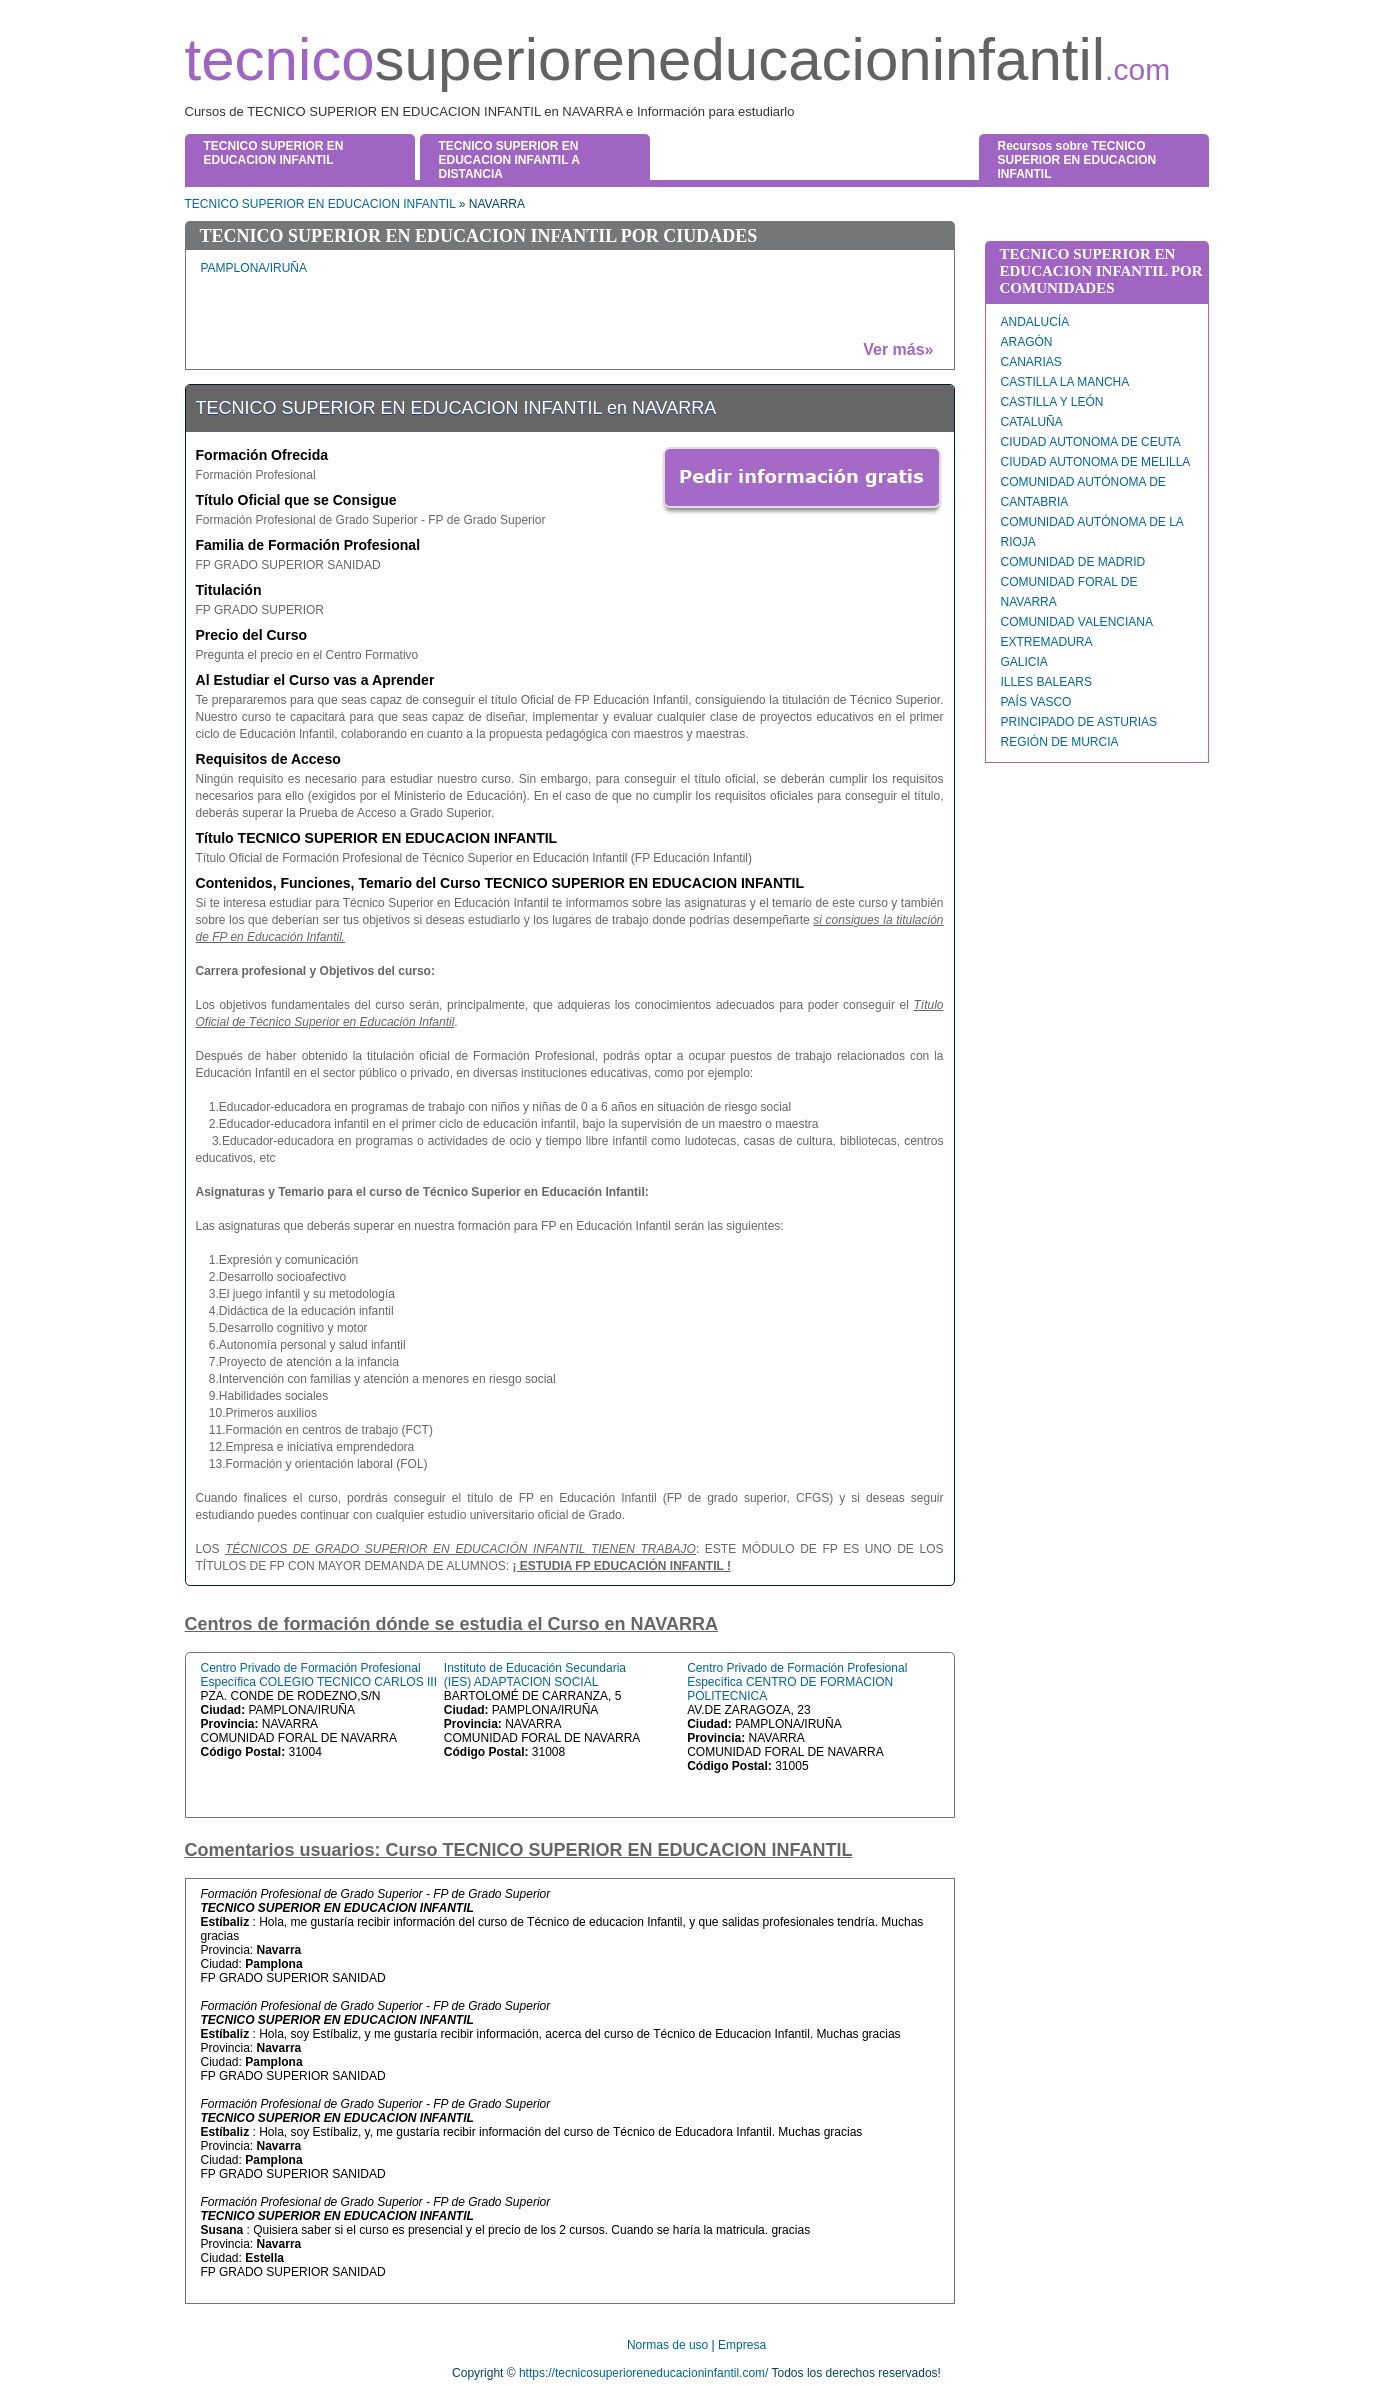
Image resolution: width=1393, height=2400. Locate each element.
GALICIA (1024, 662)
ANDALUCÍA (1035, 322)
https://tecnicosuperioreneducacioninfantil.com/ (643, 2373)
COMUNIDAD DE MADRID (1073, 562)
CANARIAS (1031, 362)
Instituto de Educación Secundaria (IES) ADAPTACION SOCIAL (535, 1675)
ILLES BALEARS (1046, 682)
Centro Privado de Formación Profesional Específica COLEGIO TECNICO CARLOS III (319, 1675)
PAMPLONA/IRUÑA (254, 268)
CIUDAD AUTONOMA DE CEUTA (1091, 442)
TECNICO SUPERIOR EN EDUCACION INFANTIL (320, 204)
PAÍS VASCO (1036, 702)
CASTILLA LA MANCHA (1065, 382)
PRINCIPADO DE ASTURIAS (1079, 722)
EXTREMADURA (1047, 642)
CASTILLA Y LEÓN (1052, 402)
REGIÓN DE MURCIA (1060, 742)
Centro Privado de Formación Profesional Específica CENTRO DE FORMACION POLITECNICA (797, 1682)
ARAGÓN (1027, 342)
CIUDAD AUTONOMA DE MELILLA (1096, 462)
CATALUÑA (1032, 422)
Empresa (742, 2345)
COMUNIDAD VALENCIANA (1077, 622)
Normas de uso (667, 2345)
